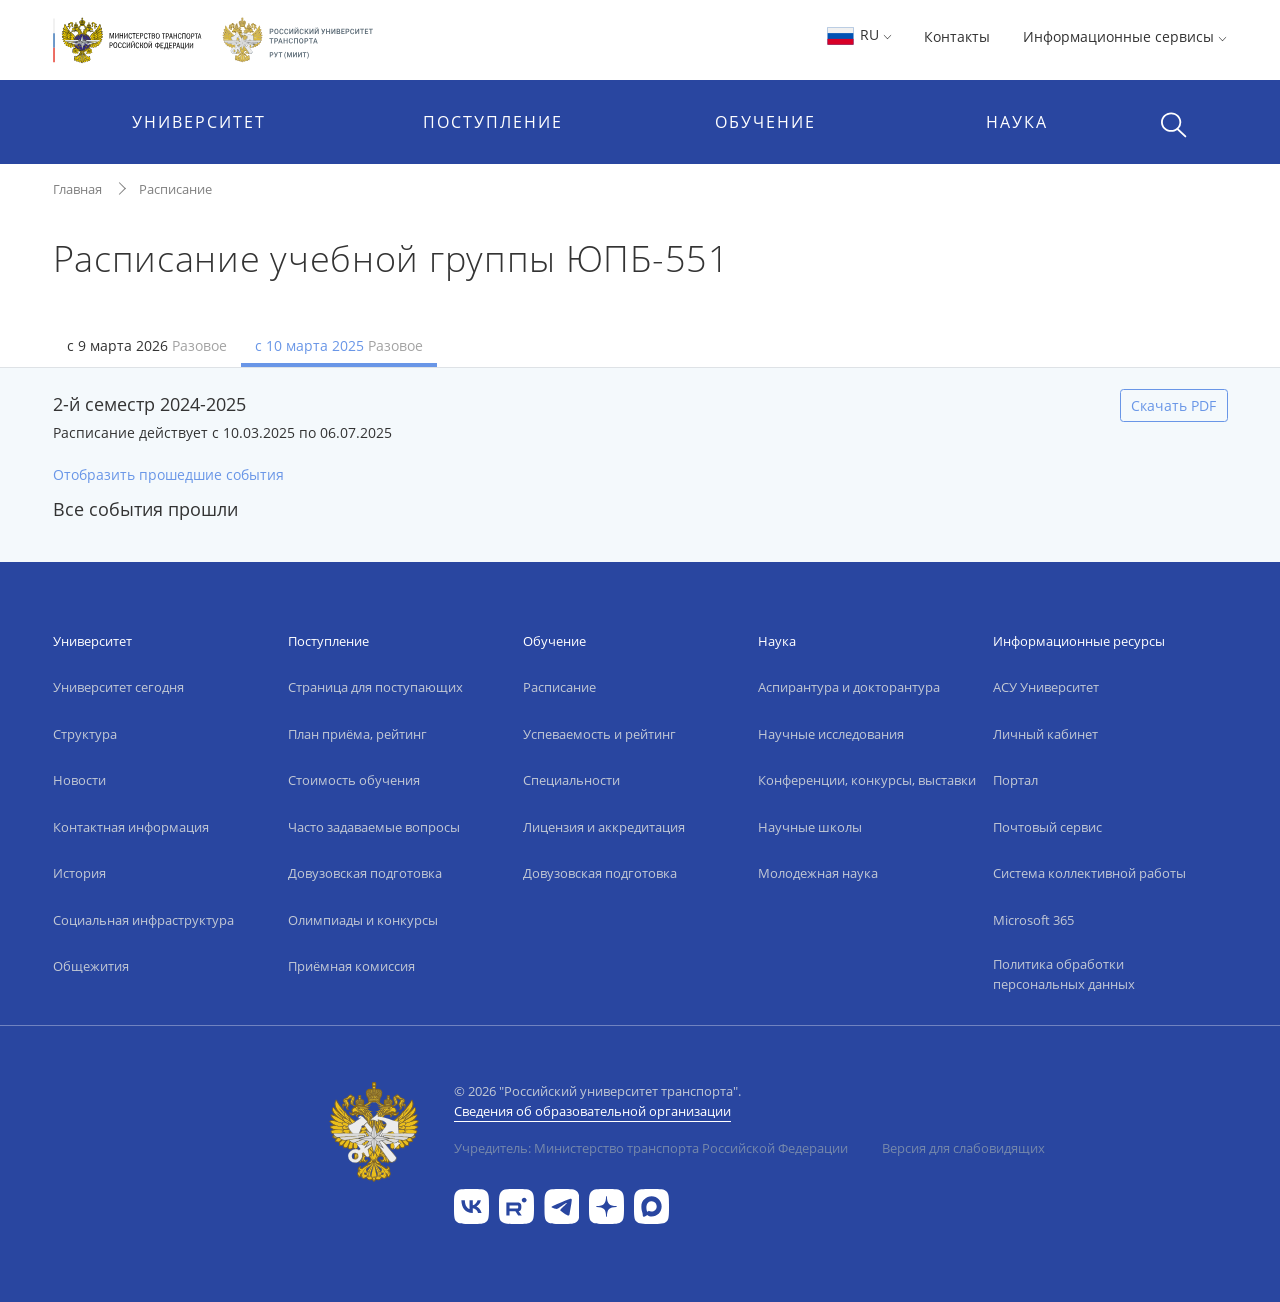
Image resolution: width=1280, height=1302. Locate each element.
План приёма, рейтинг (357, 734)
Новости (79, 780)
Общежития (91, 966)
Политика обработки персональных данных (1064, 974)
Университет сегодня (118, 687)
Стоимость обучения (354, 780)
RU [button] (858, 34)
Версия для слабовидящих (963, 1148)
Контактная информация (131, 827)
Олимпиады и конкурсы (363, 920)
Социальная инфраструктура (143, 920)
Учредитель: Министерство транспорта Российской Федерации (651, 1148)
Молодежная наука (818, 873)
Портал (1015, 780)
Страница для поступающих (375, 687)
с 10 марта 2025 (339, 345)
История (79, 873)
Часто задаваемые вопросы (374, 827)
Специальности (571, 780)
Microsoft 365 (1033, 920)
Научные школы (810, 827)
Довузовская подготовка (365, 873)
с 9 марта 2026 (147, 345)
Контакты (957, 36)
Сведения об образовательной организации (592, 1111)
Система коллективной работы (1089, 873)
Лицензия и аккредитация (604, 827)
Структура (85, 734)
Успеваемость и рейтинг (599, 734)
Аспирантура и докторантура (849, 687)
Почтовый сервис (1047, 827)
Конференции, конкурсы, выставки (867, 780)
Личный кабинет (1045, 734)
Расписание (175, 189)
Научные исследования (831, 734)
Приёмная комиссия (351, 966)
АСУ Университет (1046, 687)
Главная (77, 189)
